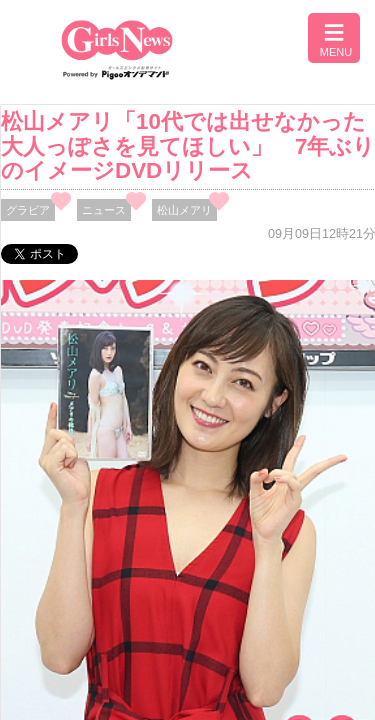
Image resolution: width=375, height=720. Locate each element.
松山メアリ (184, 210)
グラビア (28, 210)
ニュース (104, 210)
